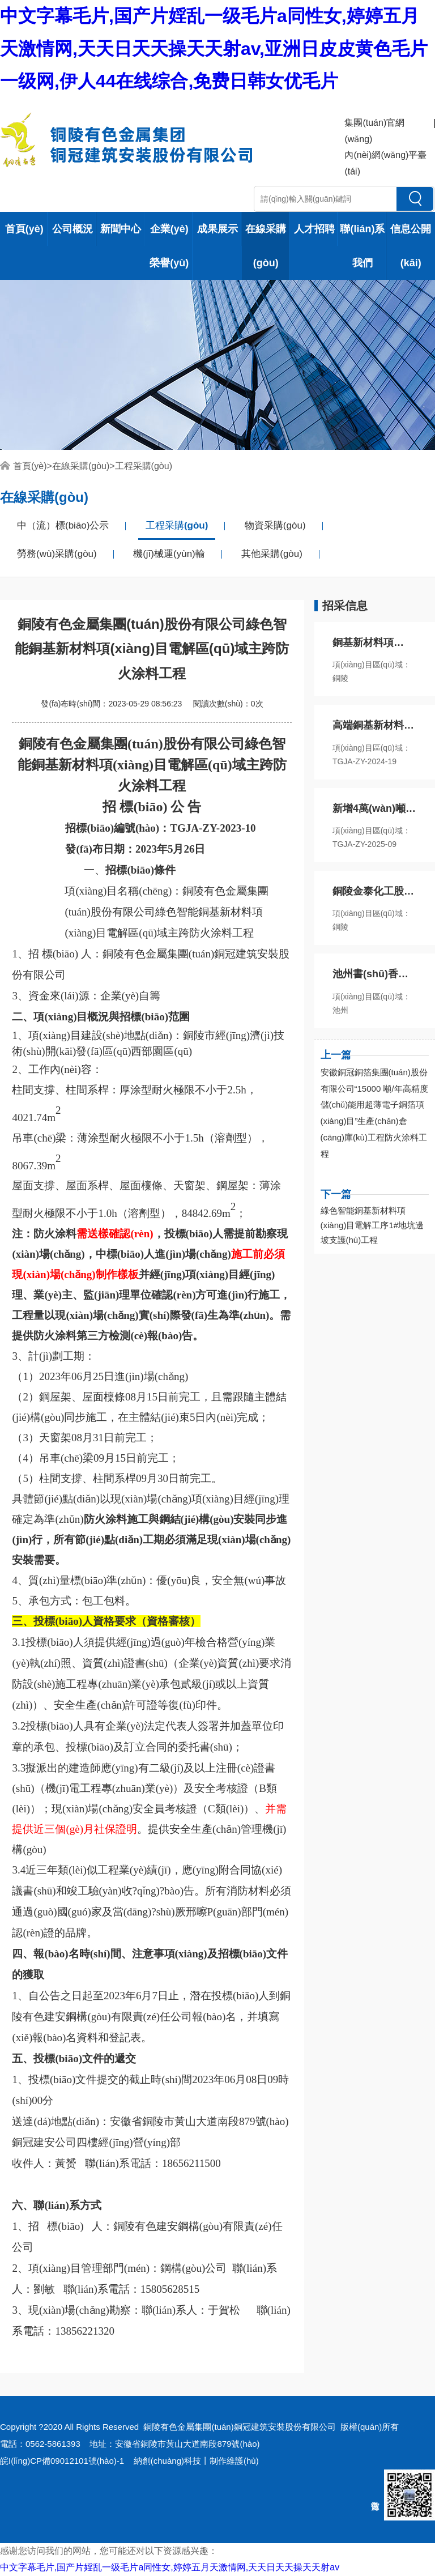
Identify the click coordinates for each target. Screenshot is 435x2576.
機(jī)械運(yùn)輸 (169, 553)
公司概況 (72, 229)
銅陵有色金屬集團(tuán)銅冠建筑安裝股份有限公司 (239, 2427)
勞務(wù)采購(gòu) (57, 553)
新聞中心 (120, 229)
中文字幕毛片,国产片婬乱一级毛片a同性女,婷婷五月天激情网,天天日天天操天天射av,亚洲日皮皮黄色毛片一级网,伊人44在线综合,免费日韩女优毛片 (214, 48)
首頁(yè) (24, 229)
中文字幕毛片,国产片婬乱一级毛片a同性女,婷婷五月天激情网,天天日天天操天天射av (169, 2567)
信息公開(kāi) (410, 246)
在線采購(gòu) (265, 246)
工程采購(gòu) (143, 466)
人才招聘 (314, 229)
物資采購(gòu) (275, 525)
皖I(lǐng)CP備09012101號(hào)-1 (62, 2461)
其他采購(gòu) (271, 553)
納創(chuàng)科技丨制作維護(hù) (196, 2461)
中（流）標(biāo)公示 (63, 525)
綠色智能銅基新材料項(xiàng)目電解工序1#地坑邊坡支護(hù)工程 (372, 1225)
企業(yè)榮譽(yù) (169, 246)
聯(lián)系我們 (362, 246)
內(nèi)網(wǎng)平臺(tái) (385, 163)
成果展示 (217, 229)
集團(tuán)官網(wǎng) (374, 131)
